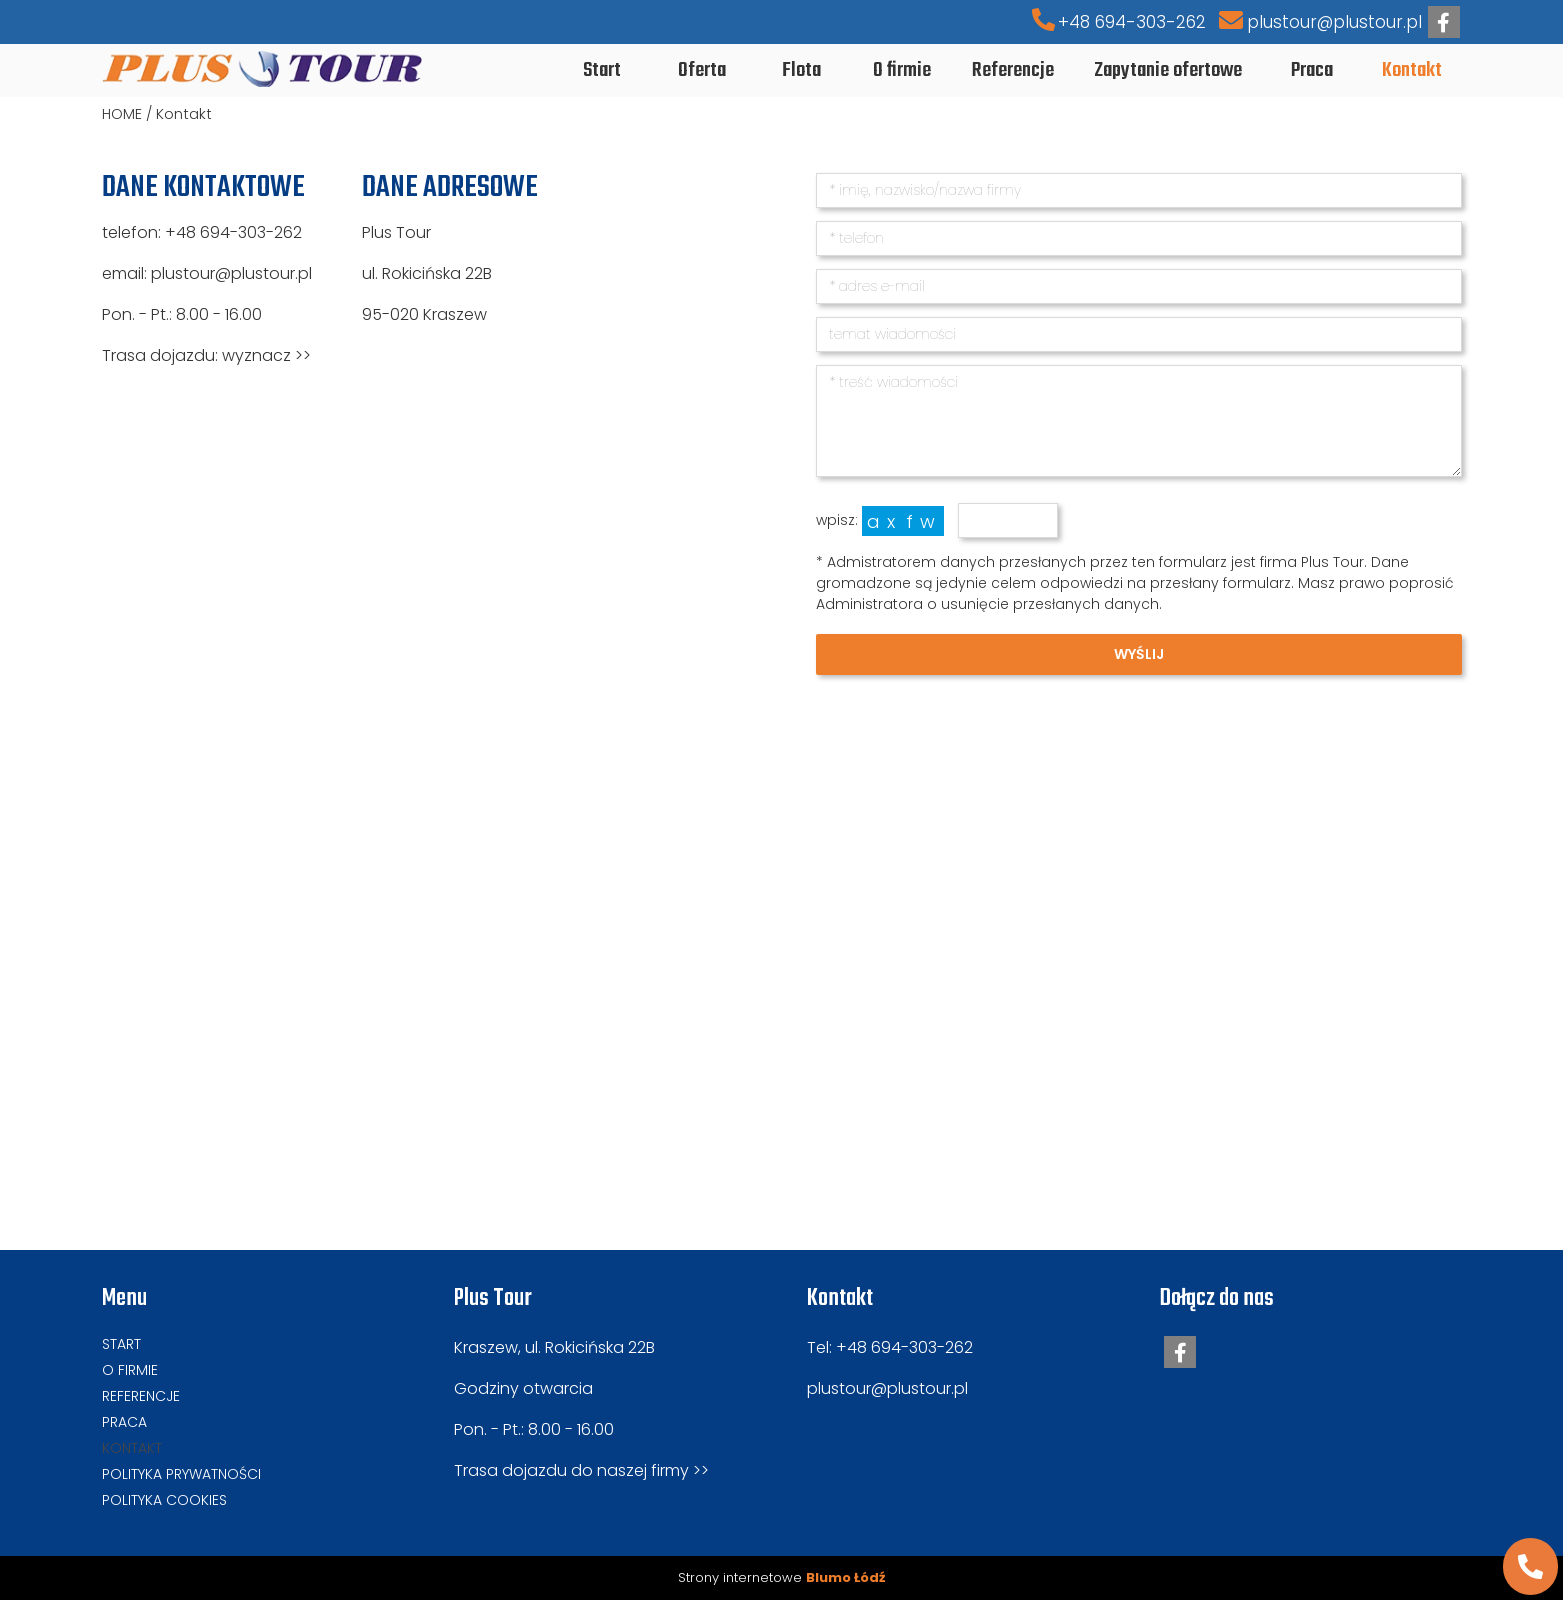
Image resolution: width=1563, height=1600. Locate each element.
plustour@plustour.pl (1334, 22)
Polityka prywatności (181, 1474)
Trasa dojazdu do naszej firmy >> (581, 1470)
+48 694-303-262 (1132, 22)
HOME (122, 114)
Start (121, 1344)
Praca (124, 1422)
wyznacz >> (266, 355)
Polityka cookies (164, 1500)
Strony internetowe (781, 1577)
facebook (1444, 23)
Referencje (141, 1396)
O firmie (130, 1370)
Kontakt (184, 114)
